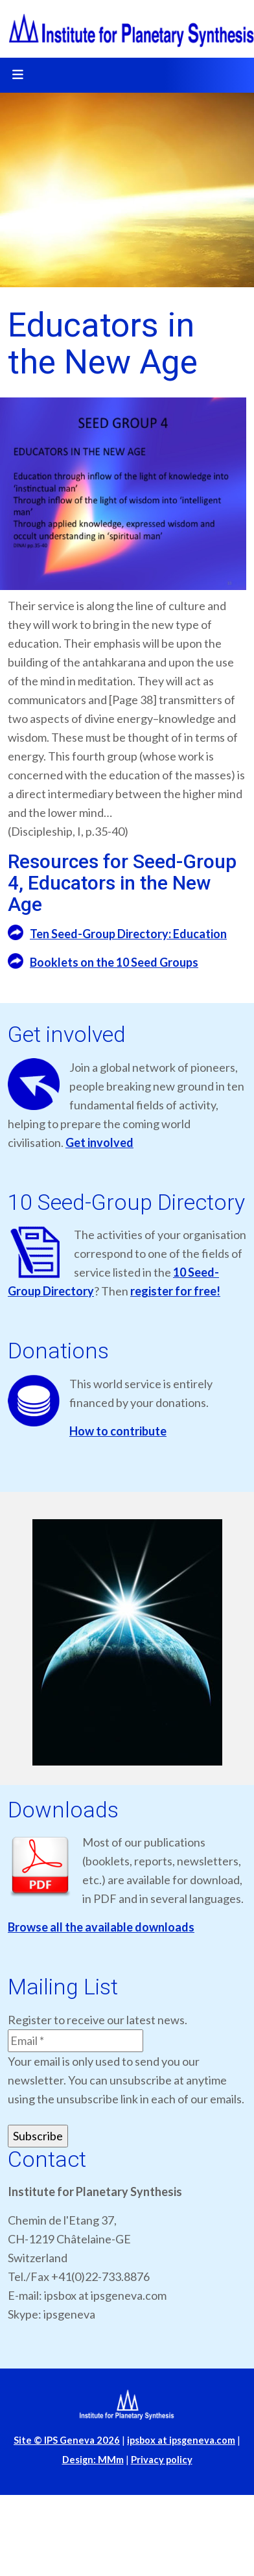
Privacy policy (161, 2459)
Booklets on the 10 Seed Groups (114, 962)
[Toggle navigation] (17, 75)
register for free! (175, 1291)
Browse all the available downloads (101, 1927)
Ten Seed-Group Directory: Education (128, 934)
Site (67, 2440)
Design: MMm (93, 2459)
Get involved (99, 1142)
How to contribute (118, 1431)
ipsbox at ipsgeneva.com (181, 2440)
